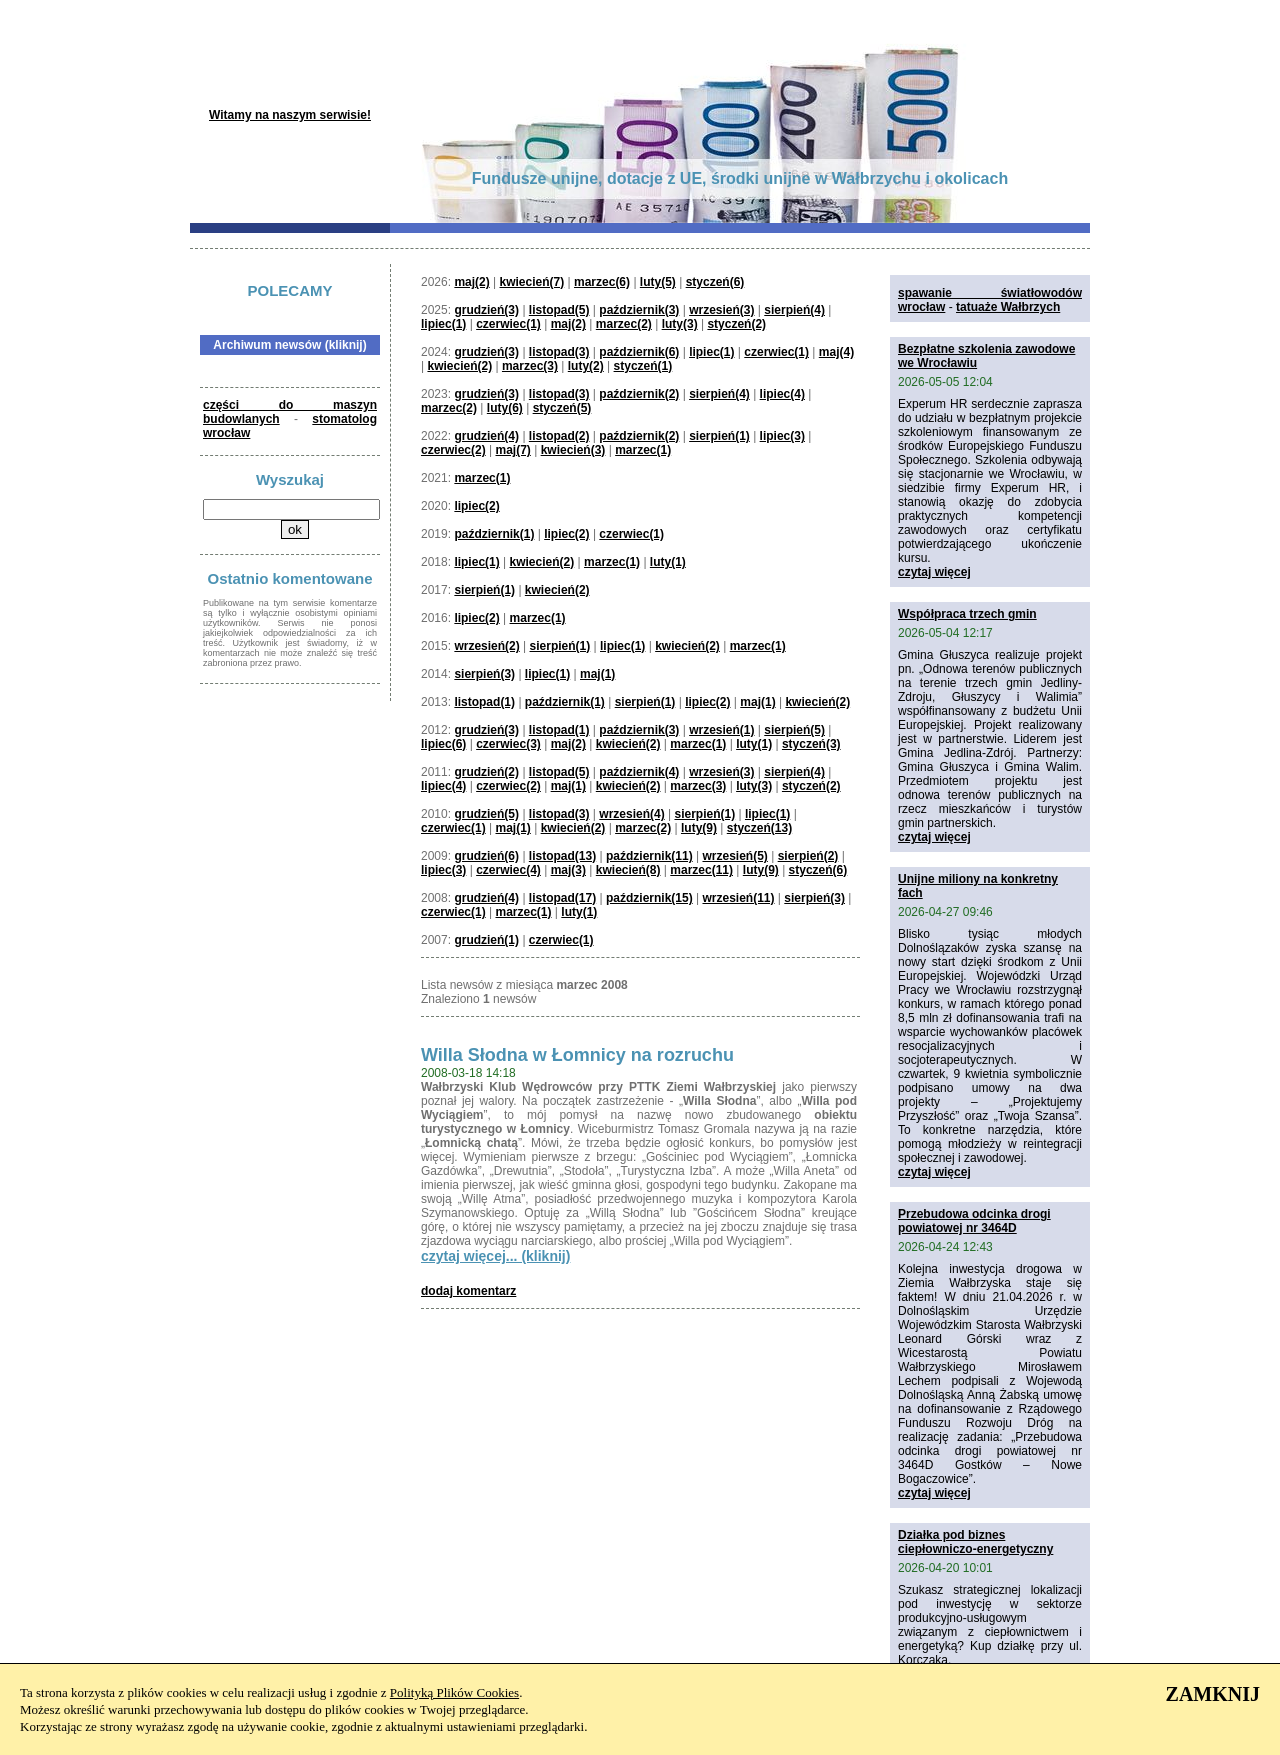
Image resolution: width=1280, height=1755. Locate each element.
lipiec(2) (476, 506)
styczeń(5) (562, 408)
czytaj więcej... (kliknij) (495, 1256)
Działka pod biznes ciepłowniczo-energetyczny (975, 1542)
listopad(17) (562, 898)
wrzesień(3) (721, 310)
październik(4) (639, 772)
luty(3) (680, 324)
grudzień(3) (486, 310)
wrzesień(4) (631, 814)
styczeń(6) (715, 282)
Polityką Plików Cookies (454, 1692)
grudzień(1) (486, 940)
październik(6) (639, 352)
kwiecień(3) (573, 450)
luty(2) (586, 366)
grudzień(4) (486, 436)
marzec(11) (701, 870)
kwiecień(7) (532, 282)
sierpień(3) (484, 674)
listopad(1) (484, 702)
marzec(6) (602, 282)
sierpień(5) (794, 730)
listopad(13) (562, 856)
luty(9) (699, 828)
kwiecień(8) (628, 870)
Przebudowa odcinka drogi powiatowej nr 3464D (974, 1221)
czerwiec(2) (453, 450)
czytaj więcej (934, 572)
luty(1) (668, 562)
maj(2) (471, 282)
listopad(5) (559, 310)
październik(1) (494, 534)
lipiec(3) (782, 436)
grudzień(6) (486, 856)
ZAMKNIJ (1213, 1694)
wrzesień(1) (721, 730)
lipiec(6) (443, 744)
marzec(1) (643, 450)
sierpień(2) (808, 856)
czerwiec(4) (508, 870)
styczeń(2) (736, 324)
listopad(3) (559, 352)
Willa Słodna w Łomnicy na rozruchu (577, 1055)
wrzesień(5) (734, 856)
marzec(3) (530, 366)
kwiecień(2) (459, 366)
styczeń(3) (811, 744)
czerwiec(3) (508, 744)
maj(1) (597, 674)
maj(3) (568, 870)
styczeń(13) (759, 828)
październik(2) (639, 394)
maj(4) (836, 352)
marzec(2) (624, 324)
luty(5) (658, 282)
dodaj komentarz (468, 1291)
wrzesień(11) (738, 898)
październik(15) (649, 898)
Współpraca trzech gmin (967, 614)
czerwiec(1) (508, 324)
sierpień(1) (719, 436)
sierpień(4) (794, 310)
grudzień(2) (486, 772)
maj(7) (513, 450)
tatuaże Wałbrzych (1008, 307)
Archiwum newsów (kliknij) (289, 345)
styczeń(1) (643, 366)
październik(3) (639, 310)
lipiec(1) (443, 324)
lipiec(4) (782, 394)
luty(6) (505, 408)
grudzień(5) (486, 814)
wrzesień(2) (486, 646)
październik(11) (649, 856)
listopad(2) (559, 436)
